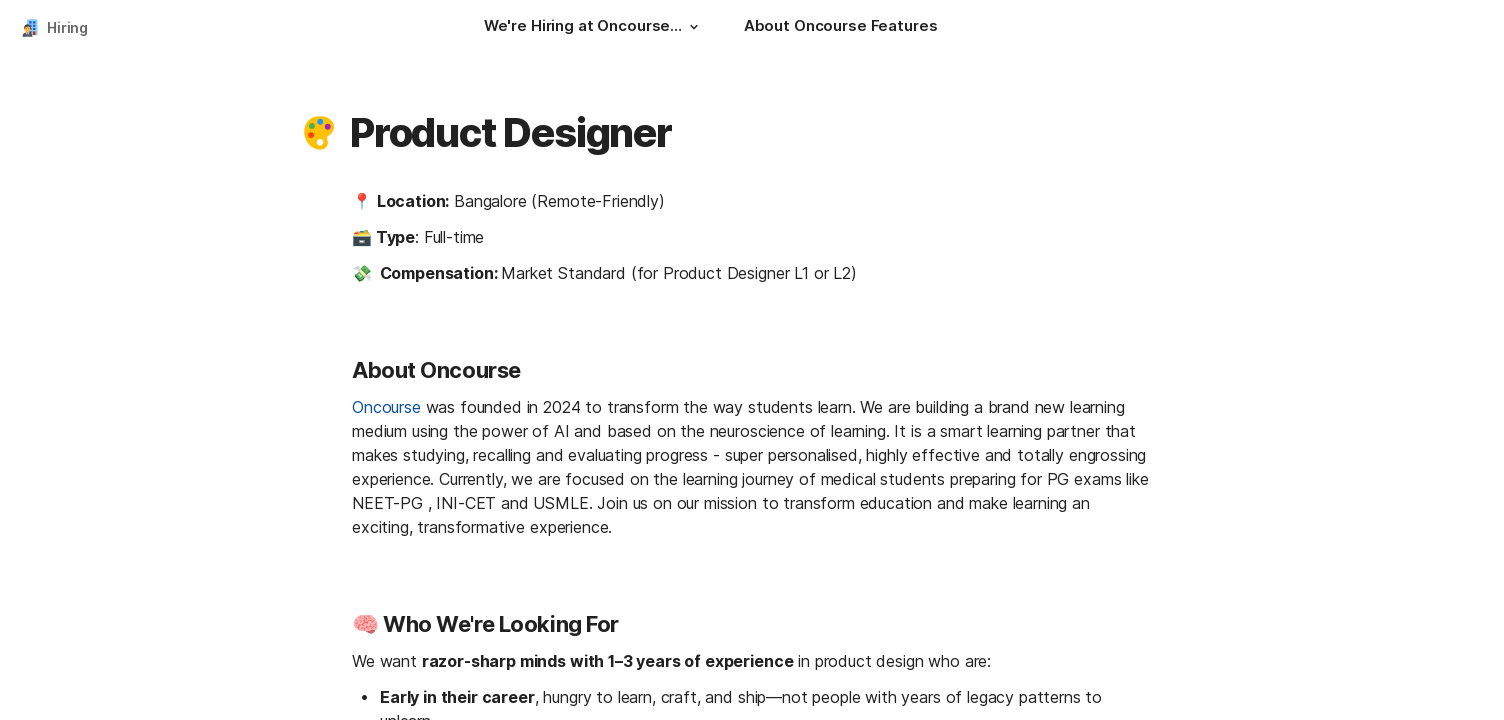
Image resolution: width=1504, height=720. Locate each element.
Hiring (67, 27)
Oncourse (386, 407)
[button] (694, 27)
